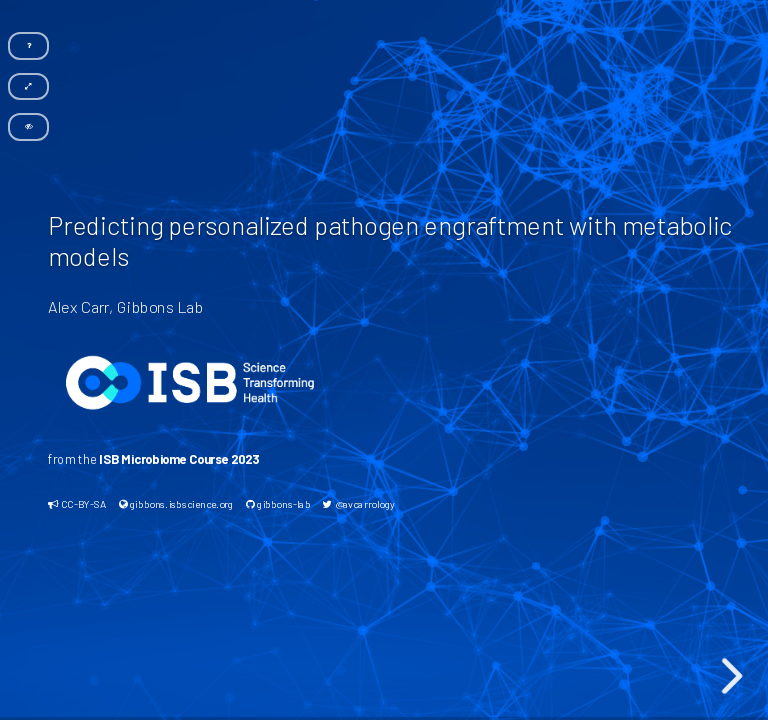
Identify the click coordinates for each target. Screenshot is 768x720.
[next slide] (732, 676)
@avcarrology (358, 504)
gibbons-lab (277, 504)
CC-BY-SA (77, 504)
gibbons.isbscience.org (175, 504)
